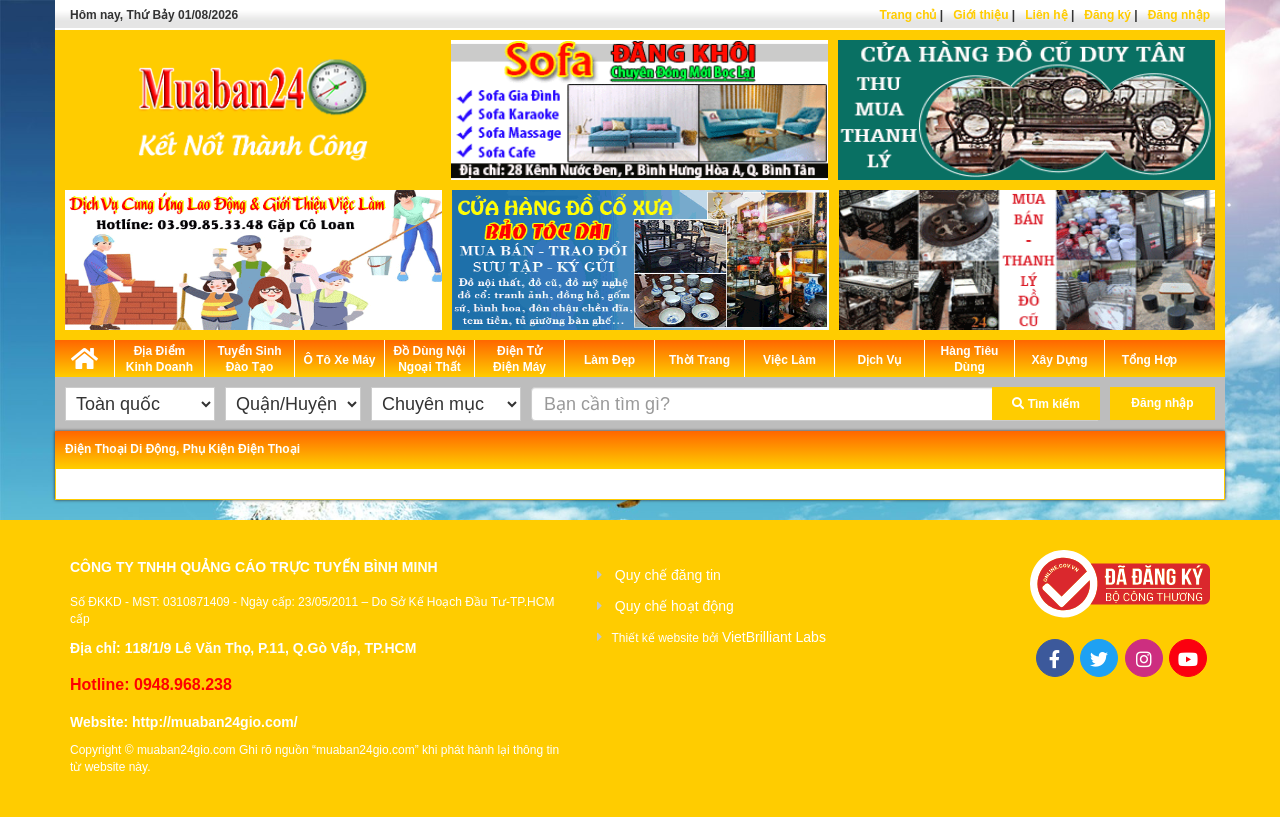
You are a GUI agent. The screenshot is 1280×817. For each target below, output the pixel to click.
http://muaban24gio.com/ (215, 722)
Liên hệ (1046, 15)
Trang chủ (907, 15)
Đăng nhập (1179, 15)
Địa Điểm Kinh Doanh (159, 359)
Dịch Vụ (879, 360)
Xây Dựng (1059, 360)
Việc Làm (789, 360)
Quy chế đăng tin (668, 575)
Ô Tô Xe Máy (339, 360)
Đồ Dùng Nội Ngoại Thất (430, 359)
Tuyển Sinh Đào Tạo (249, 359)
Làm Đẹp (609, 360)
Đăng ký (1107, 15)
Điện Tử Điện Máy (519, 359)
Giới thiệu (980, 15)
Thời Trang (699, 360)
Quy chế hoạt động (674, 606)
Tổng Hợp (1149, 360)
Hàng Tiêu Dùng (970, 359)
